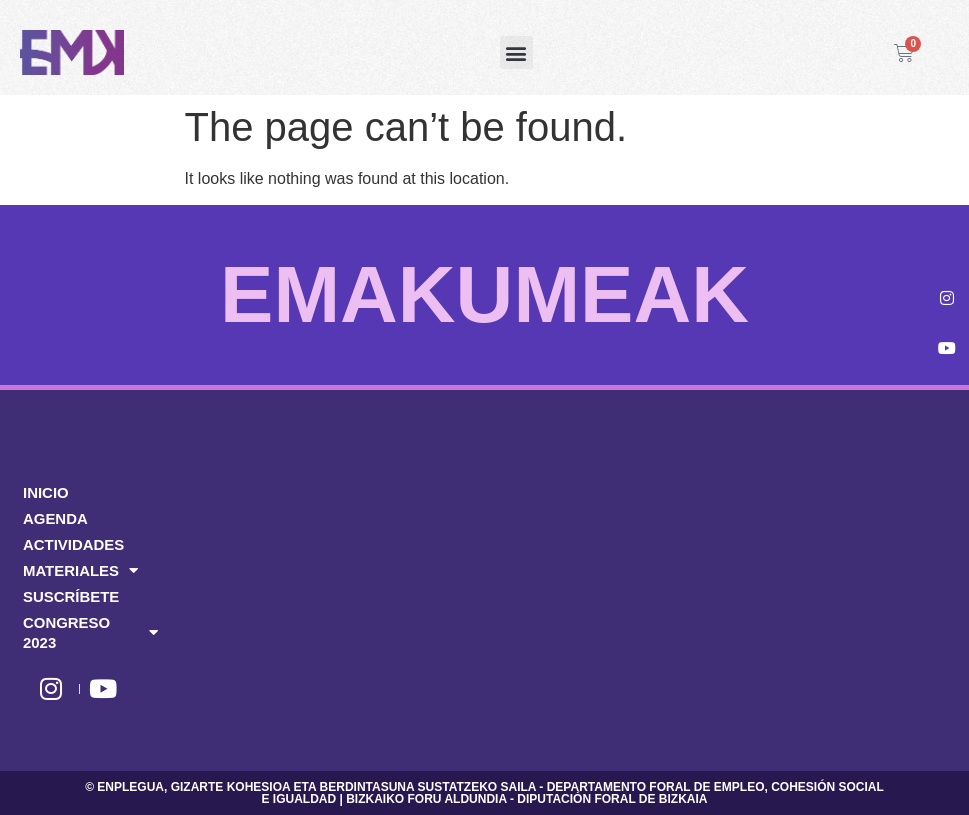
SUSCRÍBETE (71, 596)
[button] (516, 52)
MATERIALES (80, 571)
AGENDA (55, 518)
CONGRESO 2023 (90, 632)
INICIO (46, 492)
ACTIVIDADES (74, 544)
